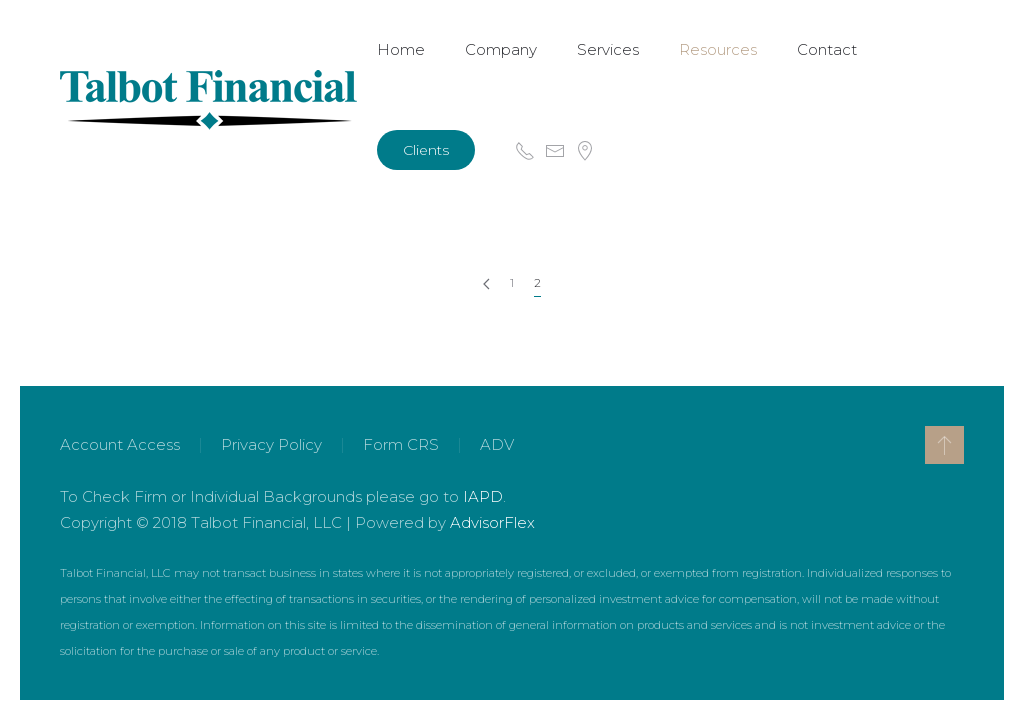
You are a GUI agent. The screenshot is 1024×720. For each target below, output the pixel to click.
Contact (827, 49)
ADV (497, 444)
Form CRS (401, 444)
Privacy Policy (271, 444)
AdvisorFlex (492, 522)
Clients (426, 150)
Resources (718, 49)
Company (501, 49)
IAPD (483, 496)
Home (401, 49)
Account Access (120, 444)
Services (608, 49)
